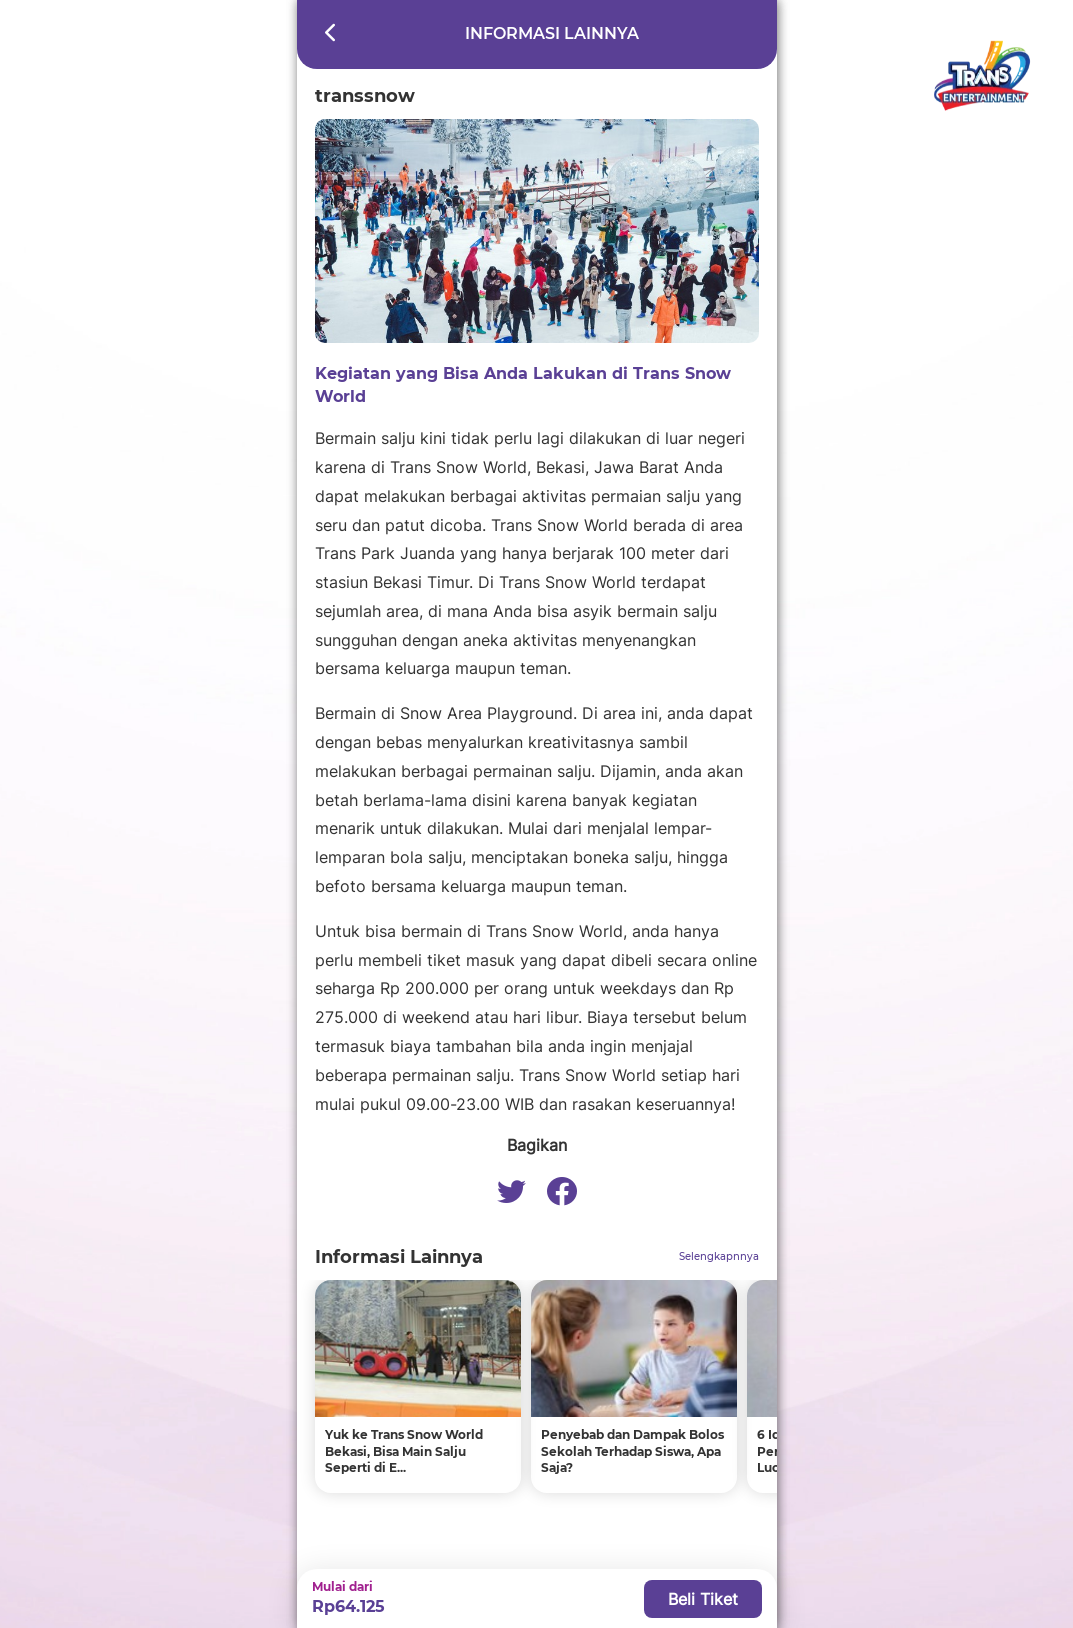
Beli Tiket (703, 1599)
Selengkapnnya (719, 1256)
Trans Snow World (587, 1075)
